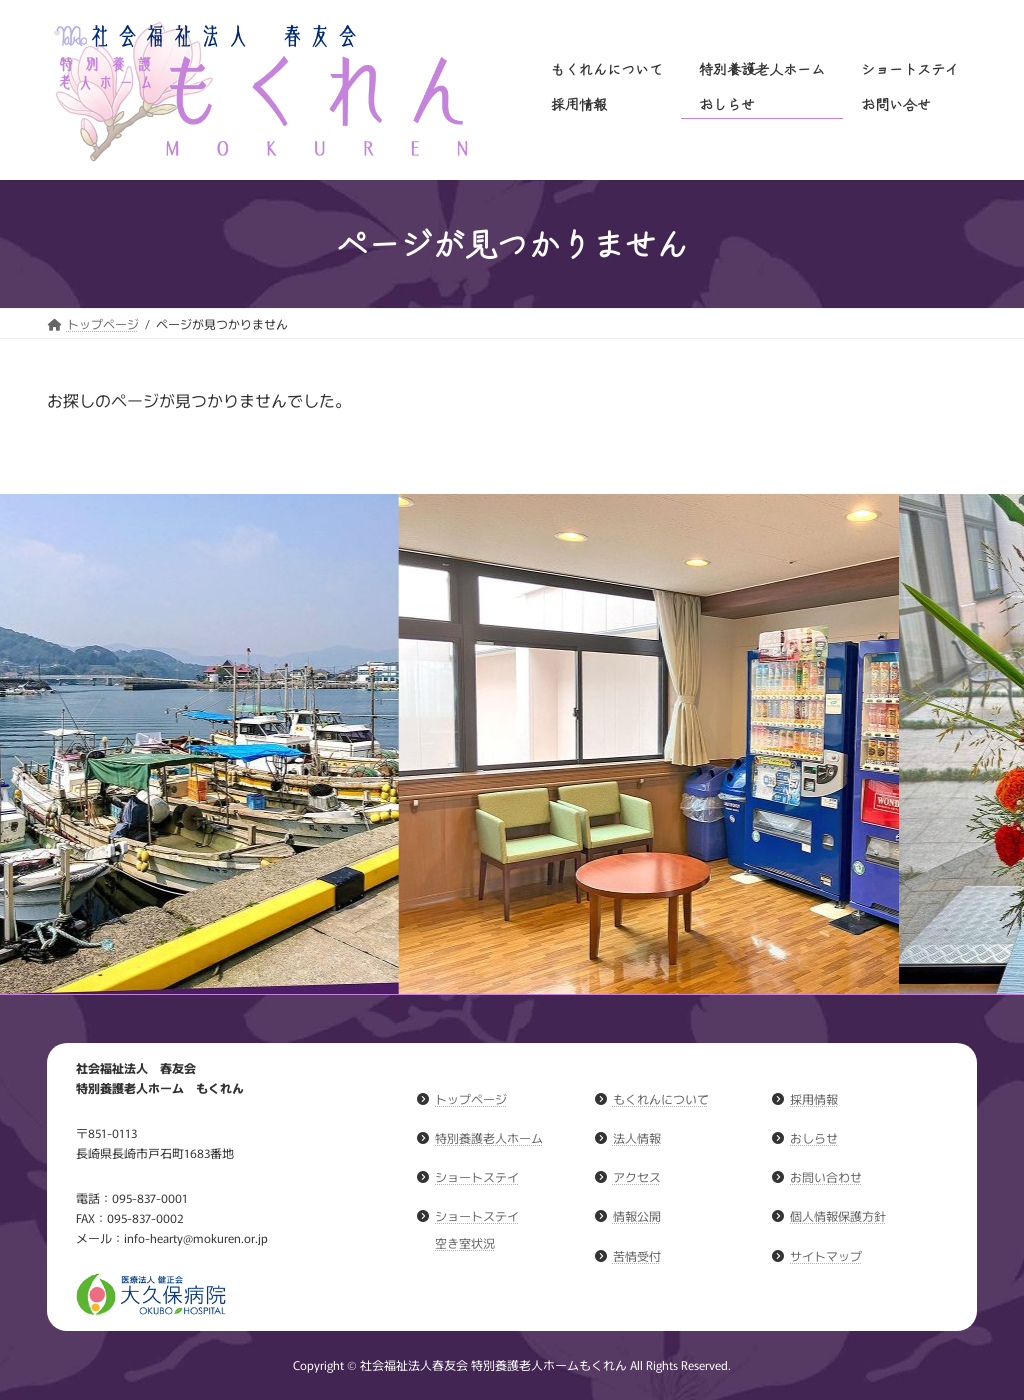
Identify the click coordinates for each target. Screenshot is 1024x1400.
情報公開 (637, 1215)
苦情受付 (637, 1254)
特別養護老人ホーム (489, 1137)
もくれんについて (661, 1098)
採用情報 (814, 1098)
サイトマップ (826, 1254)
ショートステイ (477, 1176)
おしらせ (814, 1137)
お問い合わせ (826, 1176)
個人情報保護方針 (838, 1215)
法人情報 (637, 1137)
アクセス (637, 1176)
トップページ (471, 1098)
